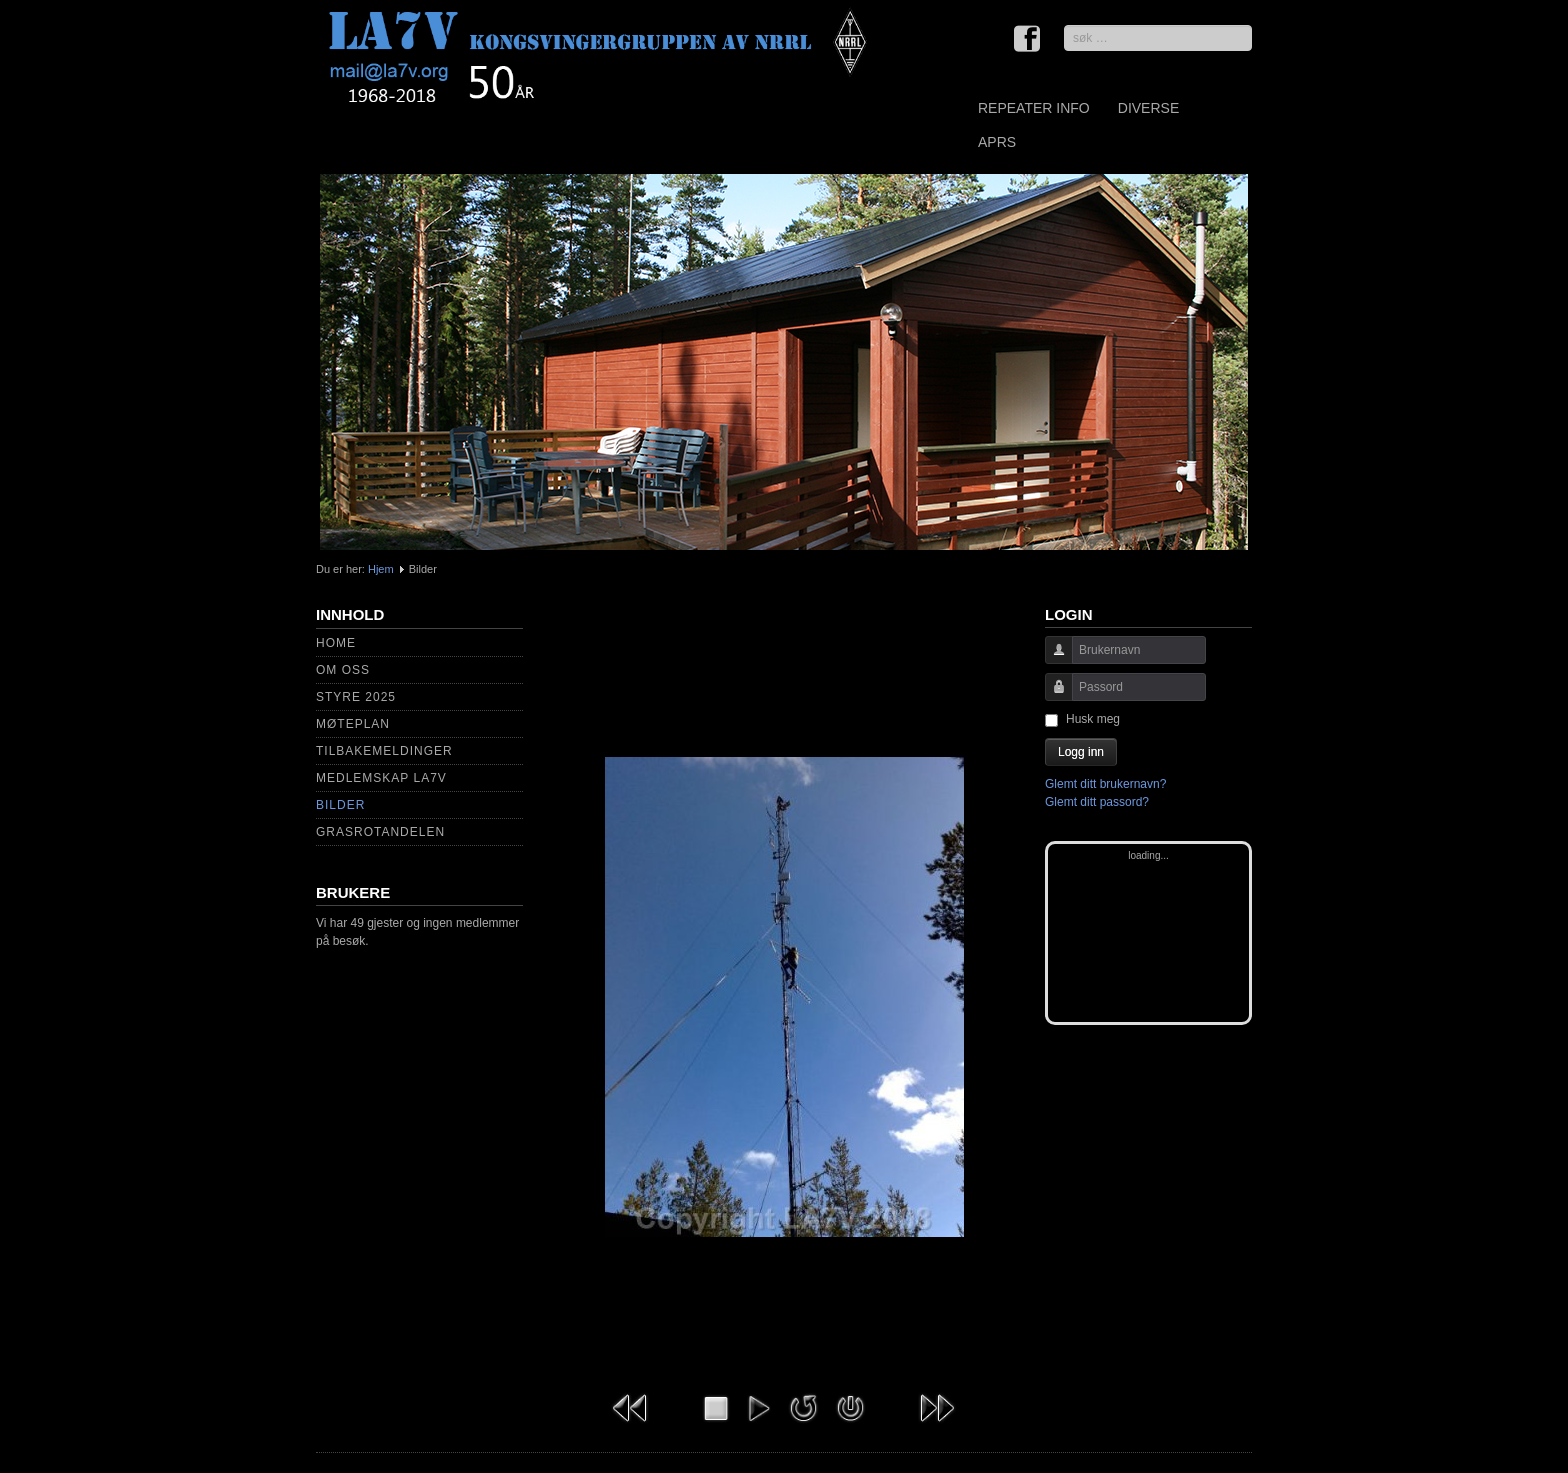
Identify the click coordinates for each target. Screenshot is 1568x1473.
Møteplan (353, 724)
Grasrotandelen (380, 832)
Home (336, 643)
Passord (1051, 696)
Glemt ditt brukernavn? (1105, 784)
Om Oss (343, 670)
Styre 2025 (356, 697)
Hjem (381, 569)
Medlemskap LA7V (381, 778)
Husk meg (1093, 719)
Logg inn (1081, 752)
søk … (1064, 25)
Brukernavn (1051, 659)
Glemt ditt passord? (1097, 802)
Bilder (340, 805)
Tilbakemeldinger (384, 751)
